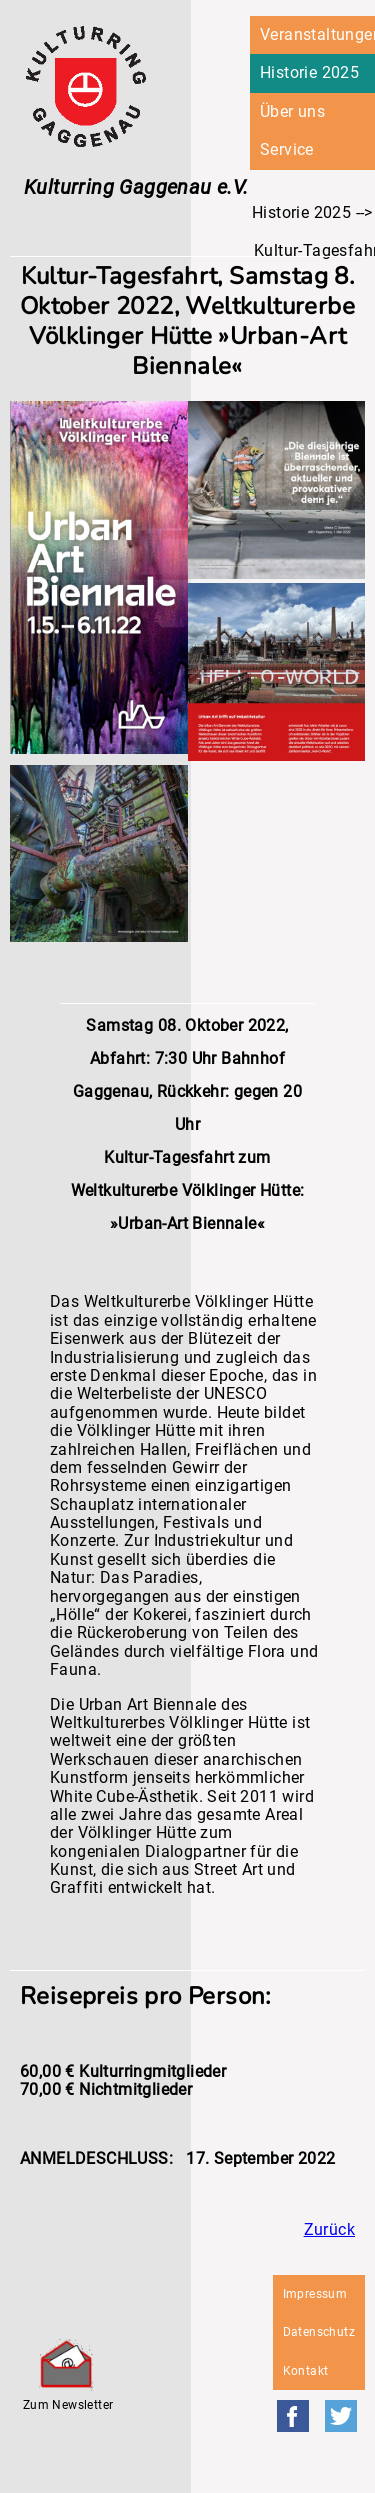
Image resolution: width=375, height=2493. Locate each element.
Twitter (341, 2416)
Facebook (293, 2416)
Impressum (315, 2294)
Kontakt (306, 2371)
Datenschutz (319, 2332)
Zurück (329, 2229)
